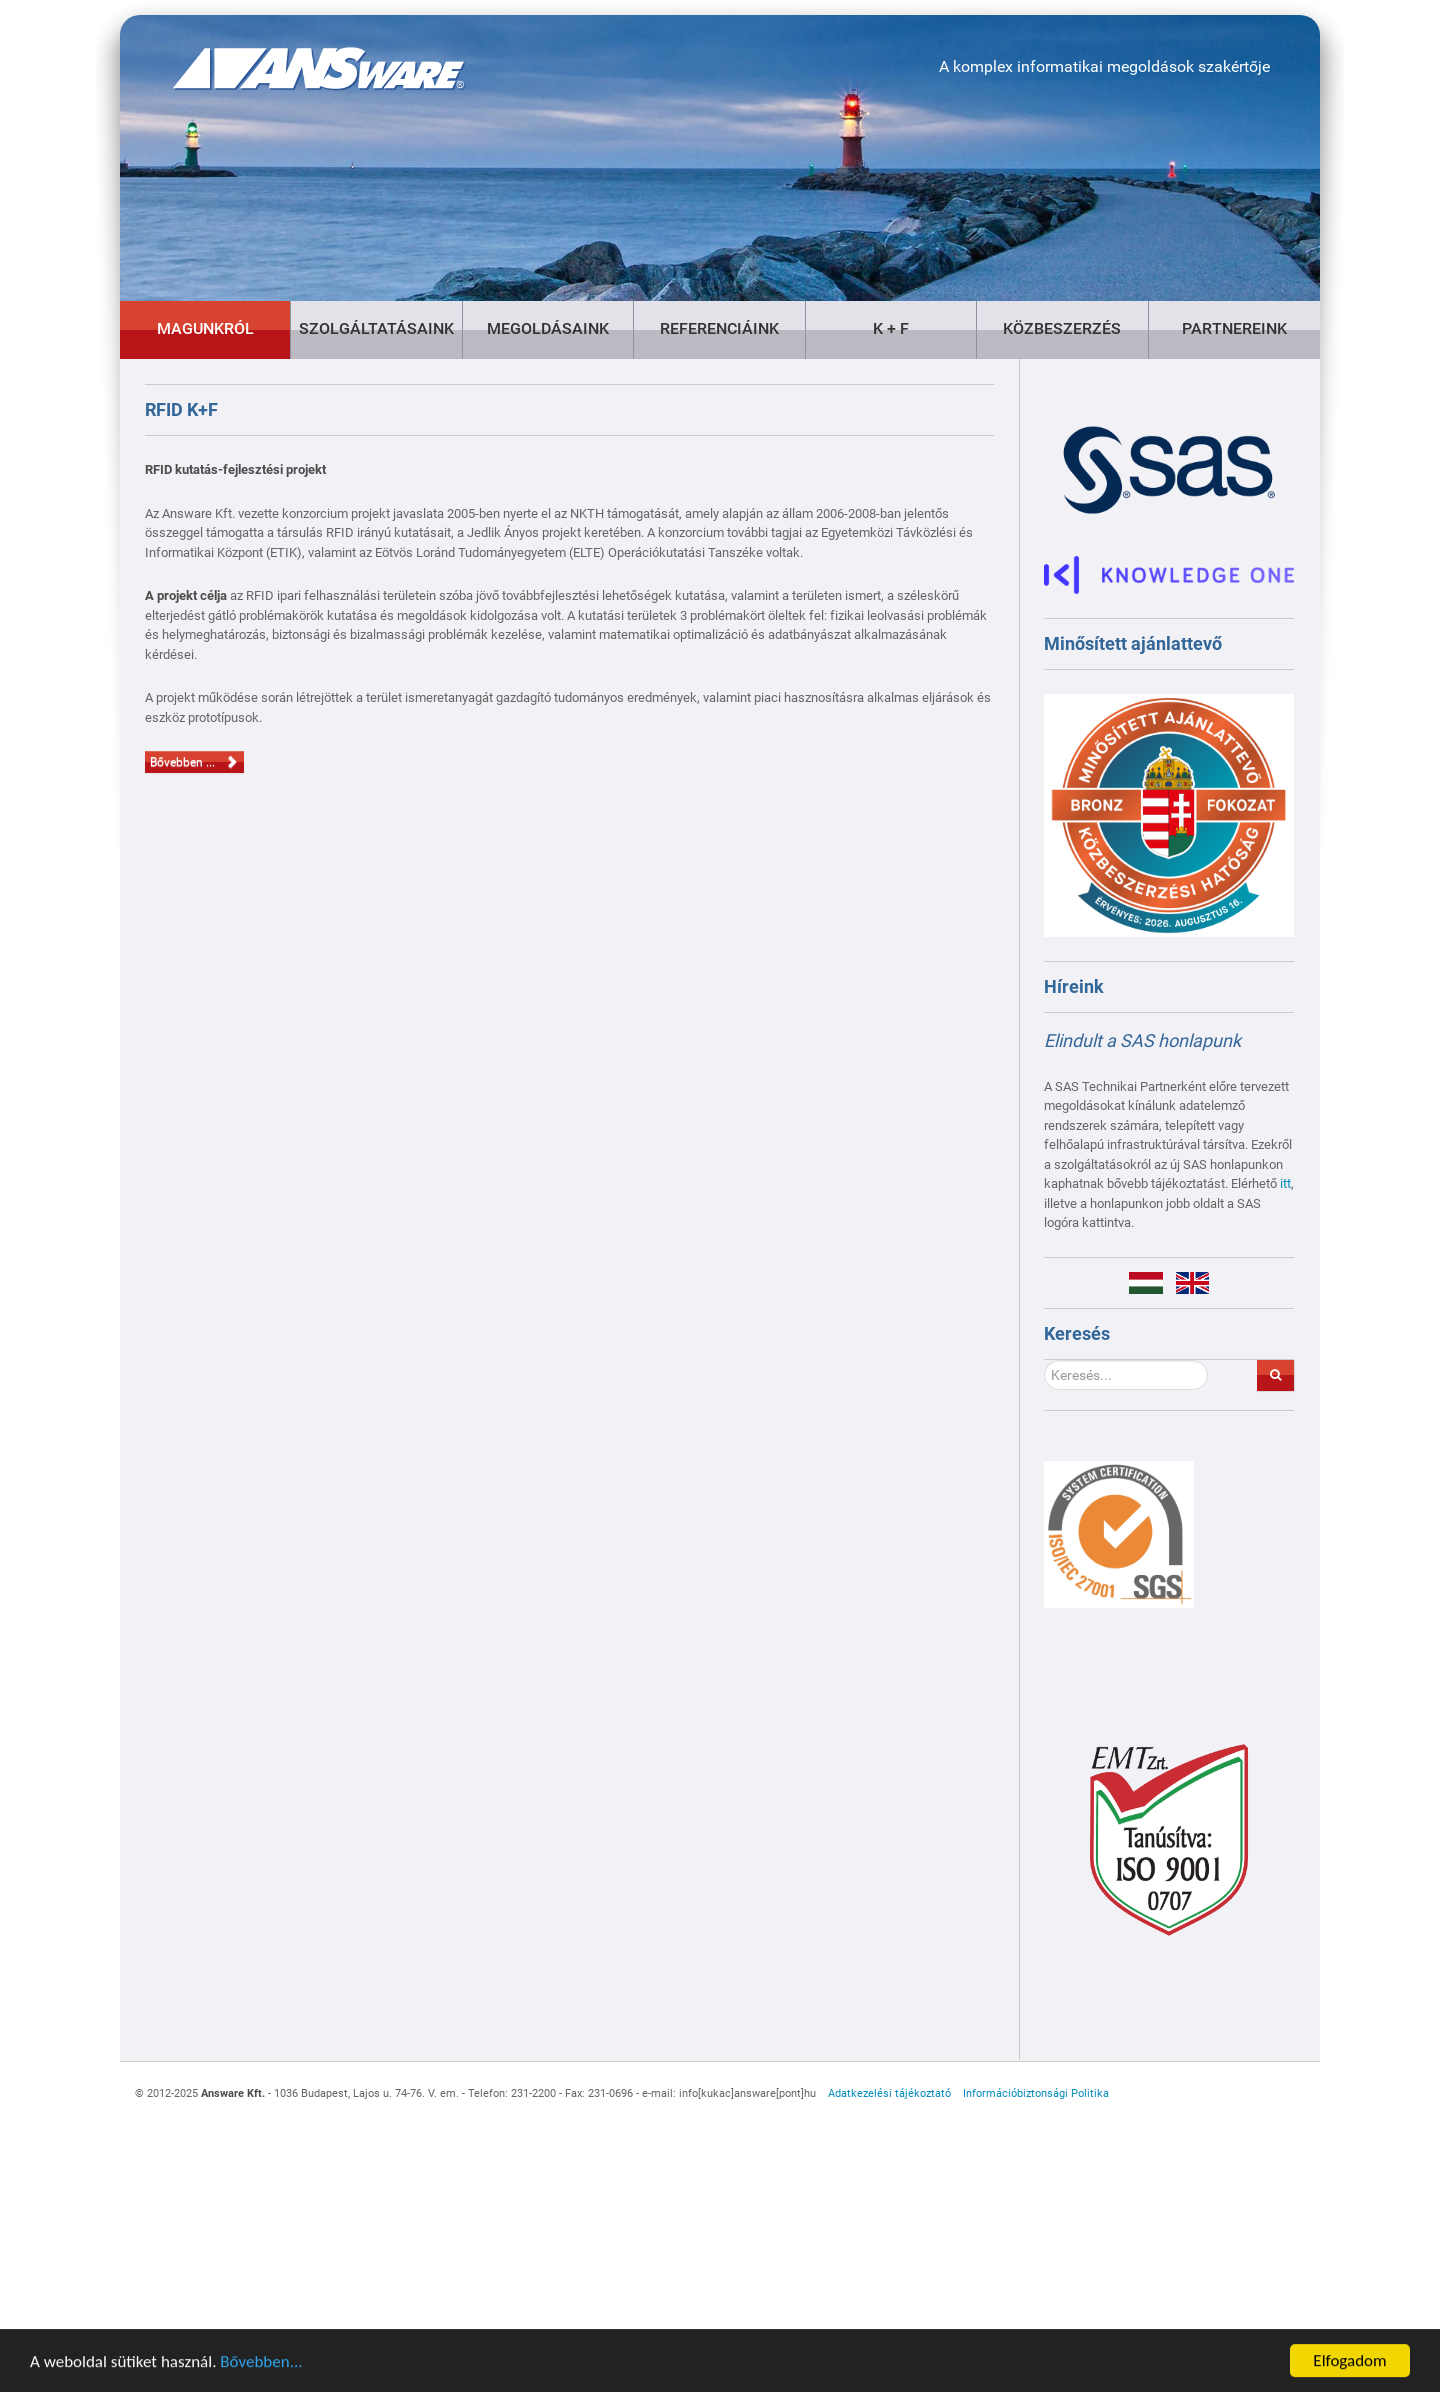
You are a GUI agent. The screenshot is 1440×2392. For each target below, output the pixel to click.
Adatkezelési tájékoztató (889, 2093)
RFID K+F (181, 409)
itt (1285, 1183)
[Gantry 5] (295, 53)
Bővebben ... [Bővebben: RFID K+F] (194, 762)
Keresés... (1044, 1360)
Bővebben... (261, 2364)
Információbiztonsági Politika (1036, 2093)
